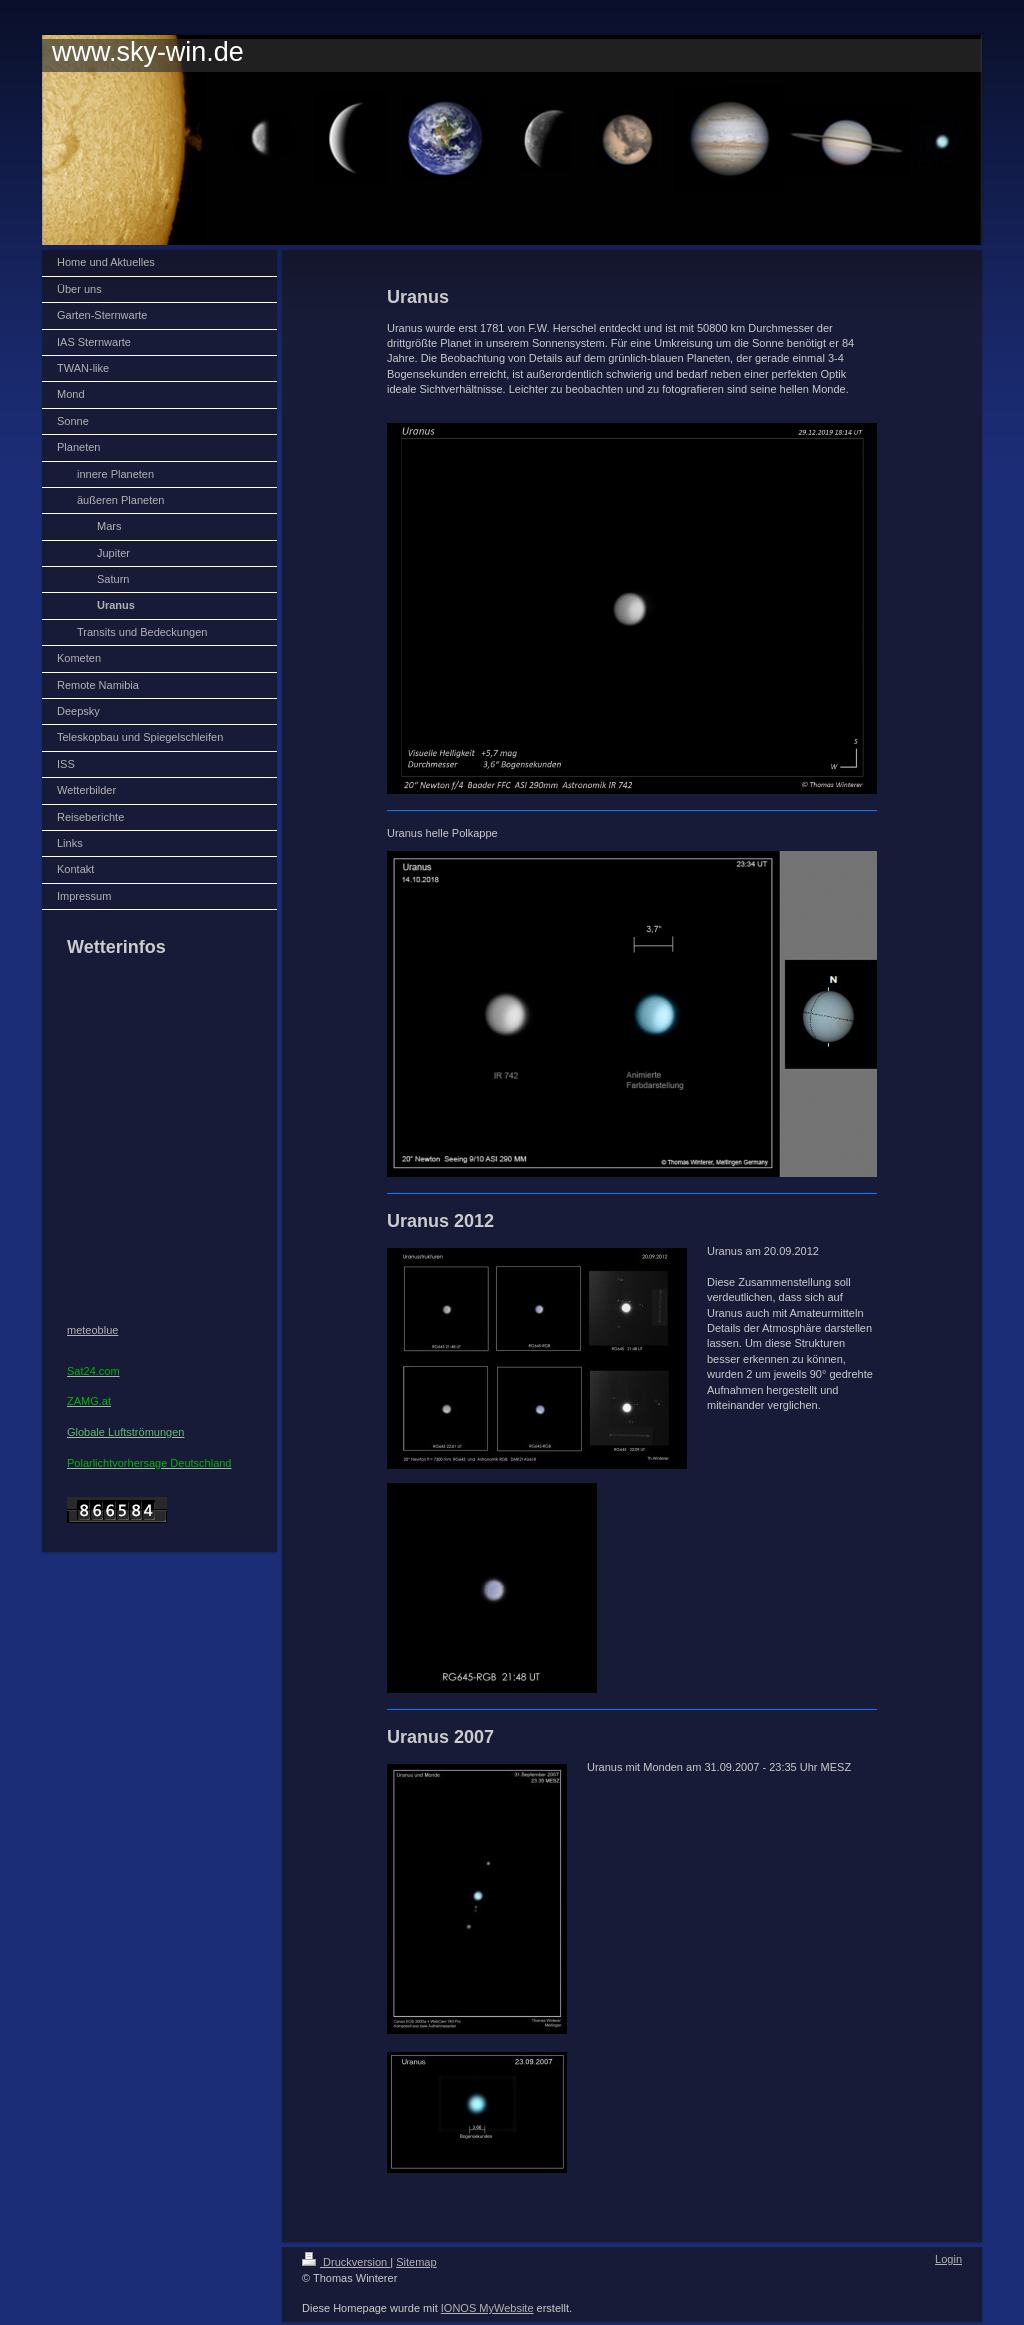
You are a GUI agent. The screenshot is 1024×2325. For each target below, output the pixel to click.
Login (948, 2259)
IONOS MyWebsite (487, 2308)
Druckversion (346, 2262)
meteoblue (92, 1330)
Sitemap (416, 2262)
